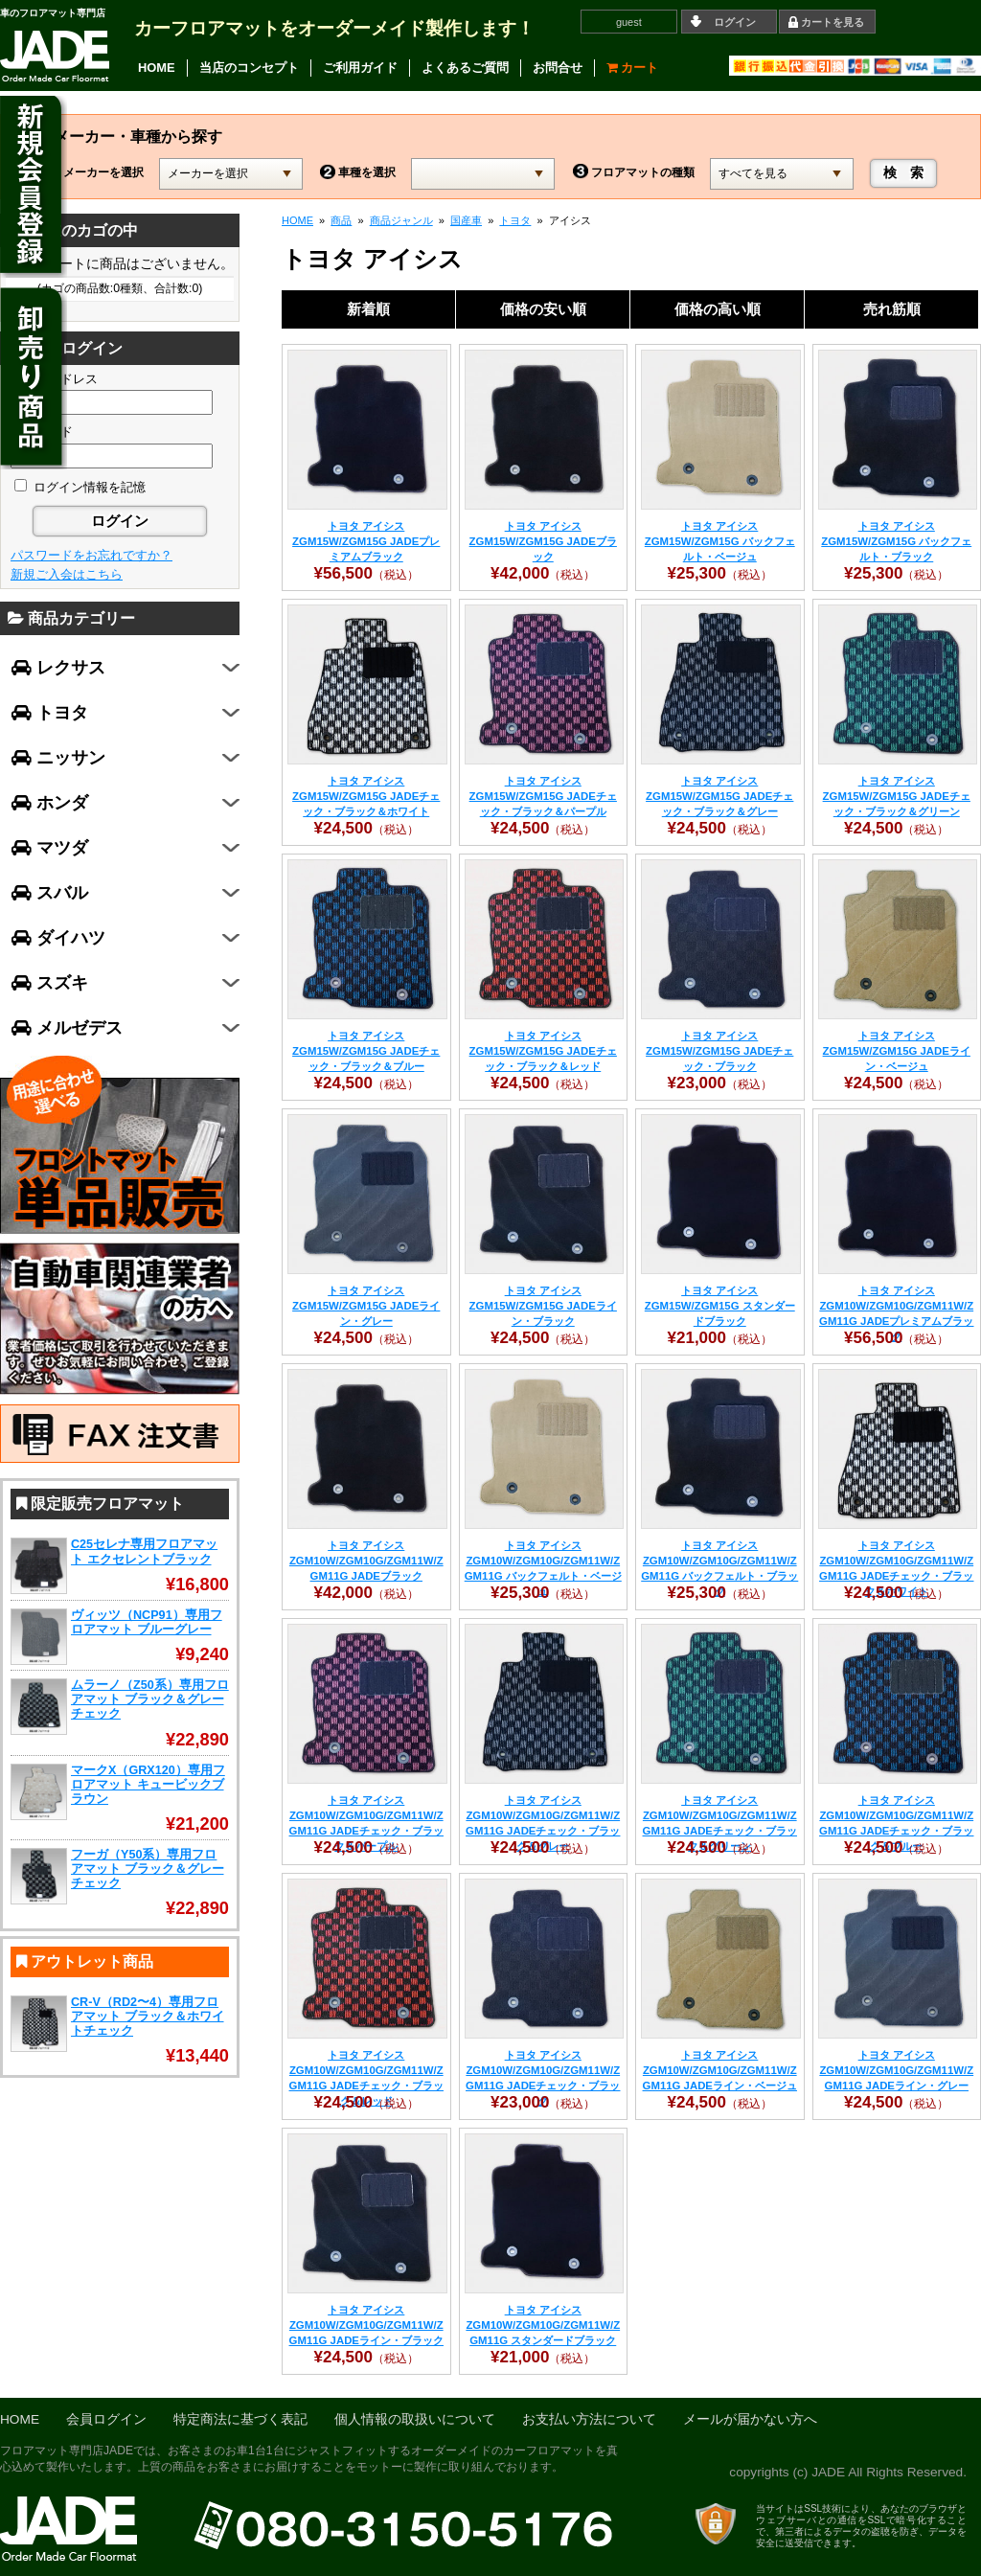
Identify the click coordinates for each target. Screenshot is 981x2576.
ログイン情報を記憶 (80, 487)
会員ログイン (106, 2419)
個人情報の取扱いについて (414, 2419)
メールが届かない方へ (750, 2419)
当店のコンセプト (249, 67)
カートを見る (832, 22)
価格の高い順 (717, 309)
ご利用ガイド (360, 67)
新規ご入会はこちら (67, 574)
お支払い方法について (589, 2419)
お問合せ (557, 67)
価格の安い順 (543, 309)
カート (632, 67)
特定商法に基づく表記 (240, 2419)
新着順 (368, 309)
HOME (156, 67)
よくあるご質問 (465, 67)
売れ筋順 (892, 309)
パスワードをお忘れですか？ (91, 555)
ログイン (735, 22)
